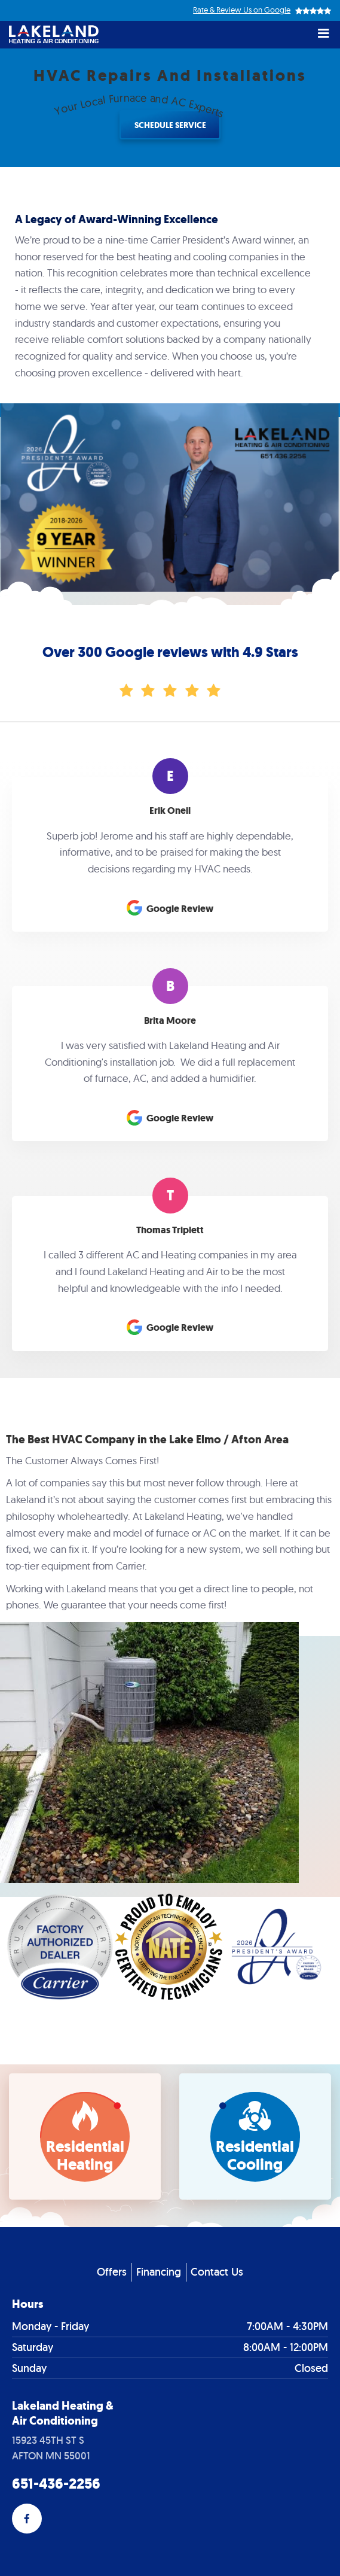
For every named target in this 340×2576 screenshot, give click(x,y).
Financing (158, 2272)
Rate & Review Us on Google (241, 9)
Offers (112, 2272)
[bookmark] (85, 2136)
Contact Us (217, 2272)
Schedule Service (170, 125)
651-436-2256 (56, 2483)
